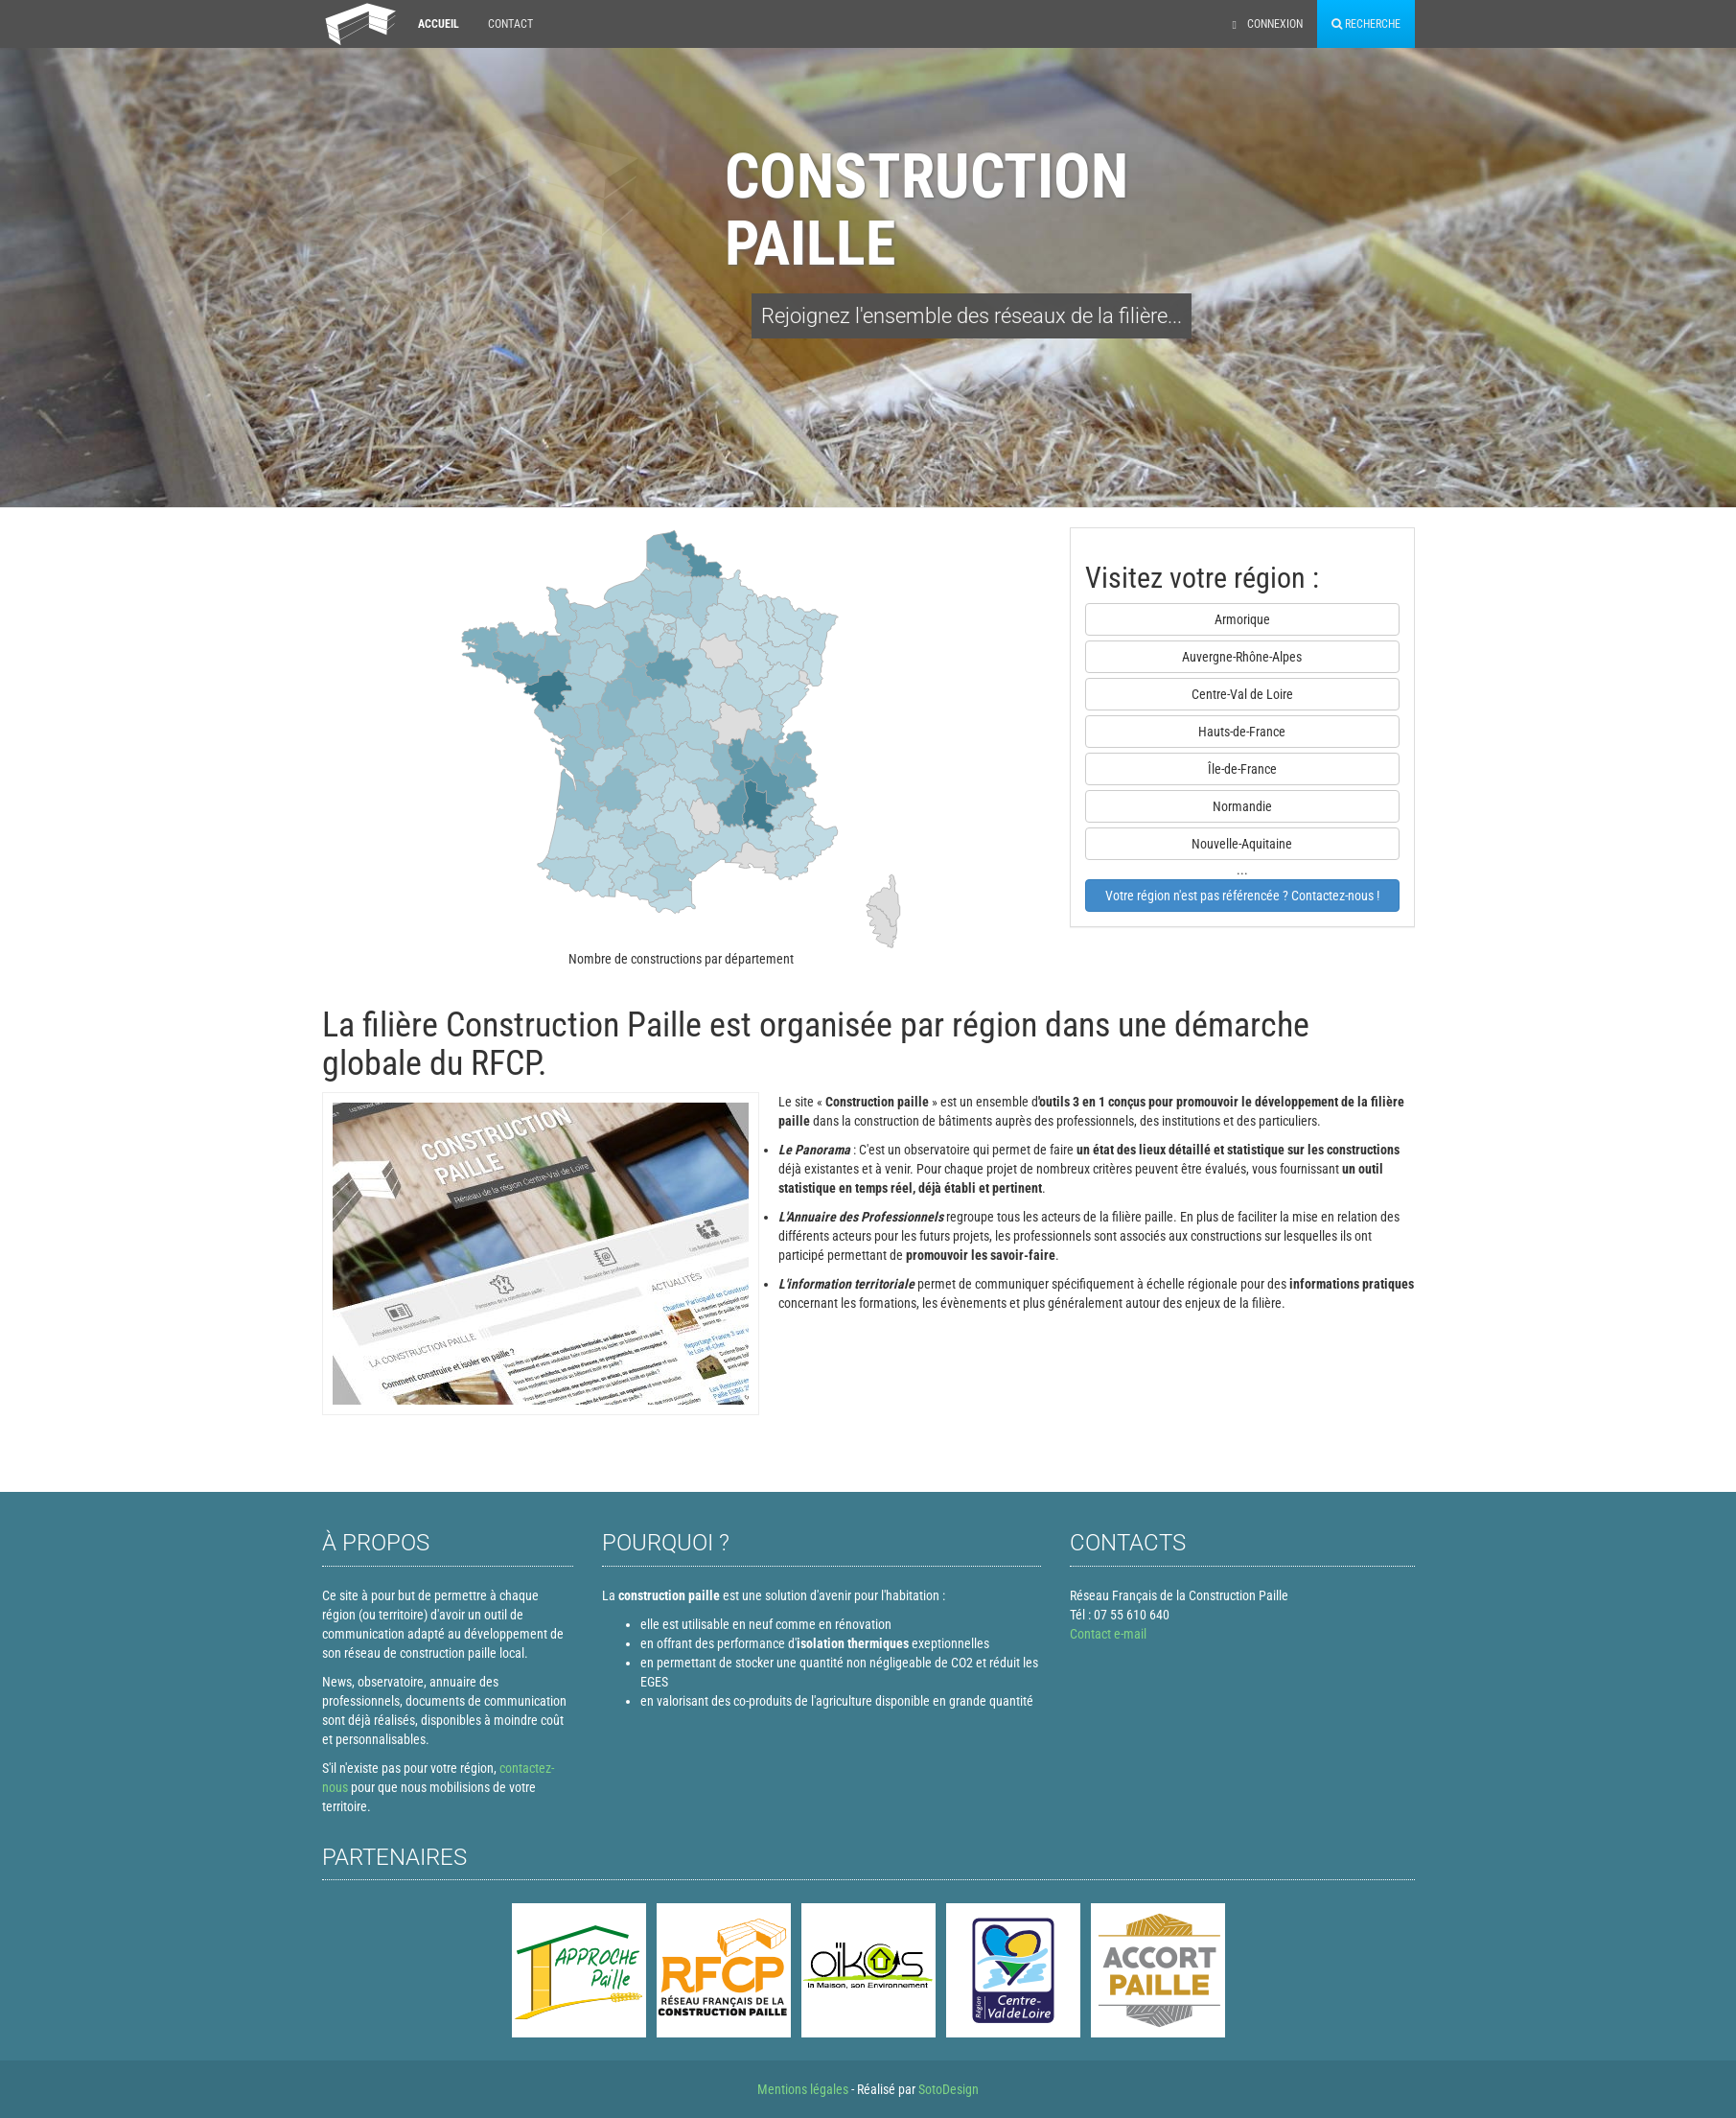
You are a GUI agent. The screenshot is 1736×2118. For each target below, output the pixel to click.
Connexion (1268, 24)
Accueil (438, 24)
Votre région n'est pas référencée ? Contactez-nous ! (1242, 895)
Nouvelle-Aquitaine (1242, 843)
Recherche (1365, 24)
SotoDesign (948, 2089)
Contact (510, 24)
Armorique (1242, 619)
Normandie (1242, 806)
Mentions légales (802, 2089)
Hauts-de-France (1241, 731)
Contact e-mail (1108, 1633)
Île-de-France (1242, 769)
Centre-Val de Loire (1242, 694)
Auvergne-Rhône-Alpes (1242, 656)
